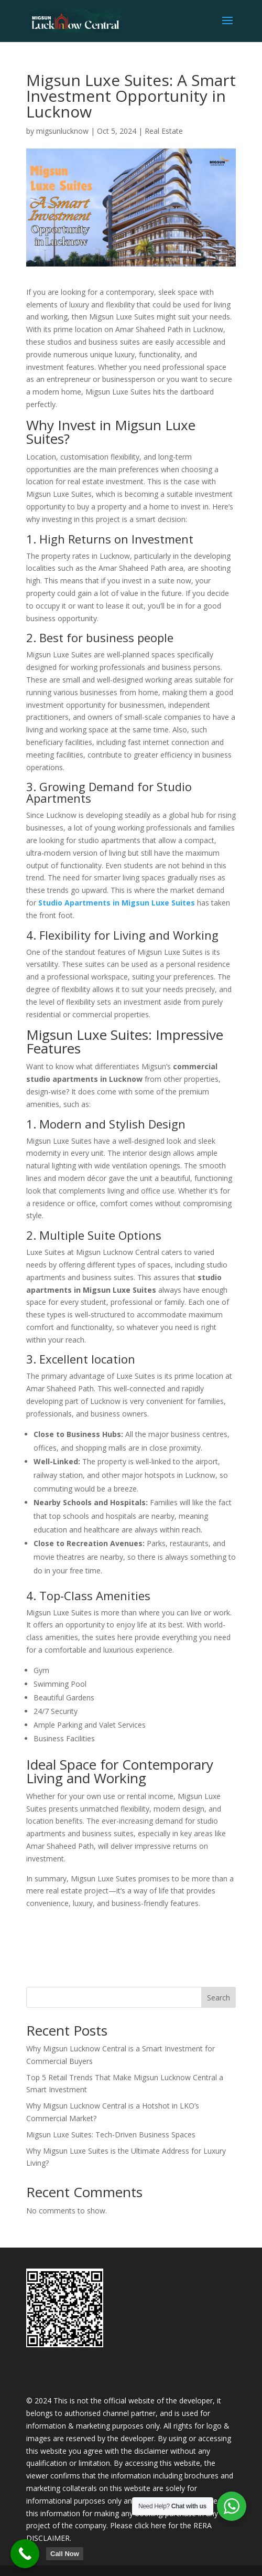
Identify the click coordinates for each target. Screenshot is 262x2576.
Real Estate (164, 131)
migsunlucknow (62, 131)
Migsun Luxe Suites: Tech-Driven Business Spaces (110, 2134)
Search (218, 1998)
